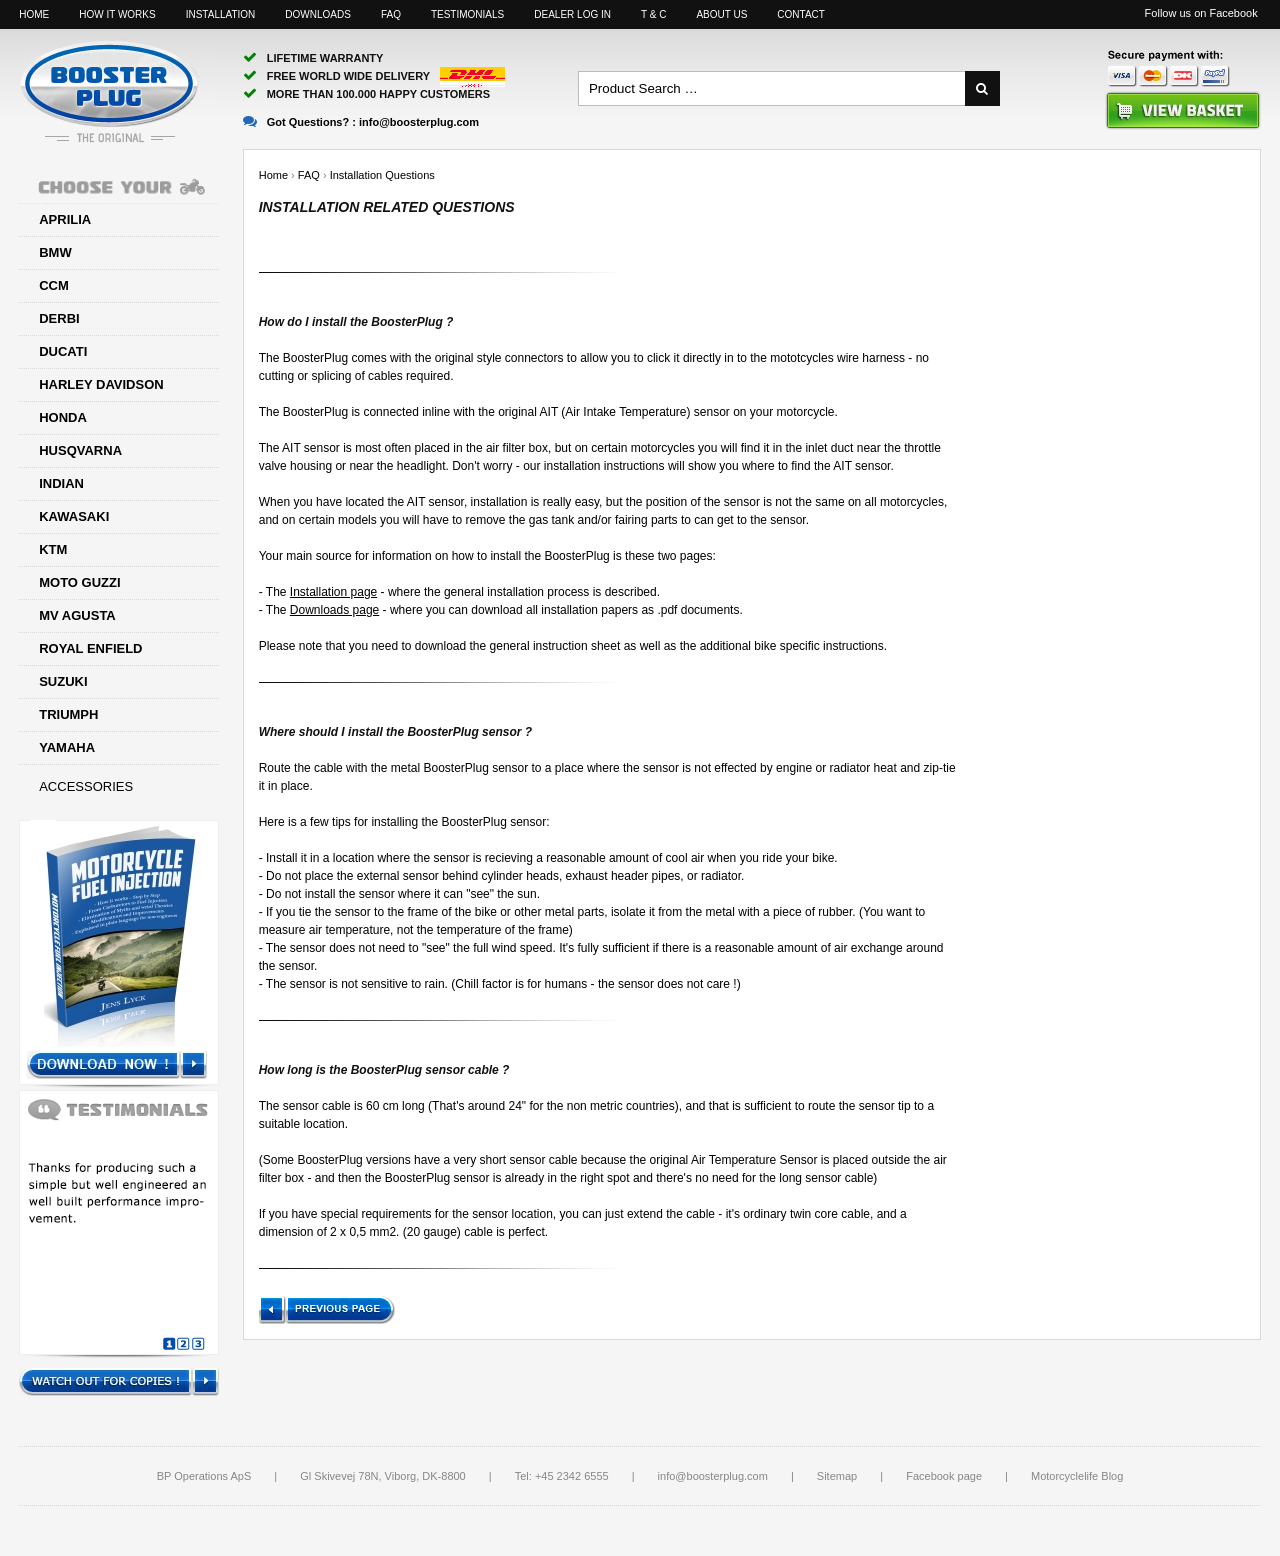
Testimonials (467, 14)
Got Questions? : (361, 122)
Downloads (318, 14)
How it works (117, 14)
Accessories (86, 786)
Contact (801, 14)
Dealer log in (572, 14)
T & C (653, 14)
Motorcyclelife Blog (1077, 1476)
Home (34, 14)
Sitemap (837, 1476)
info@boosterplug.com (713, 1476)
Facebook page (944, 1476)
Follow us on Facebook (1201, 13)
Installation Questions (382, 175)
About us (721, 14)
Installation (221, 14)
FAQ (391, 14)
